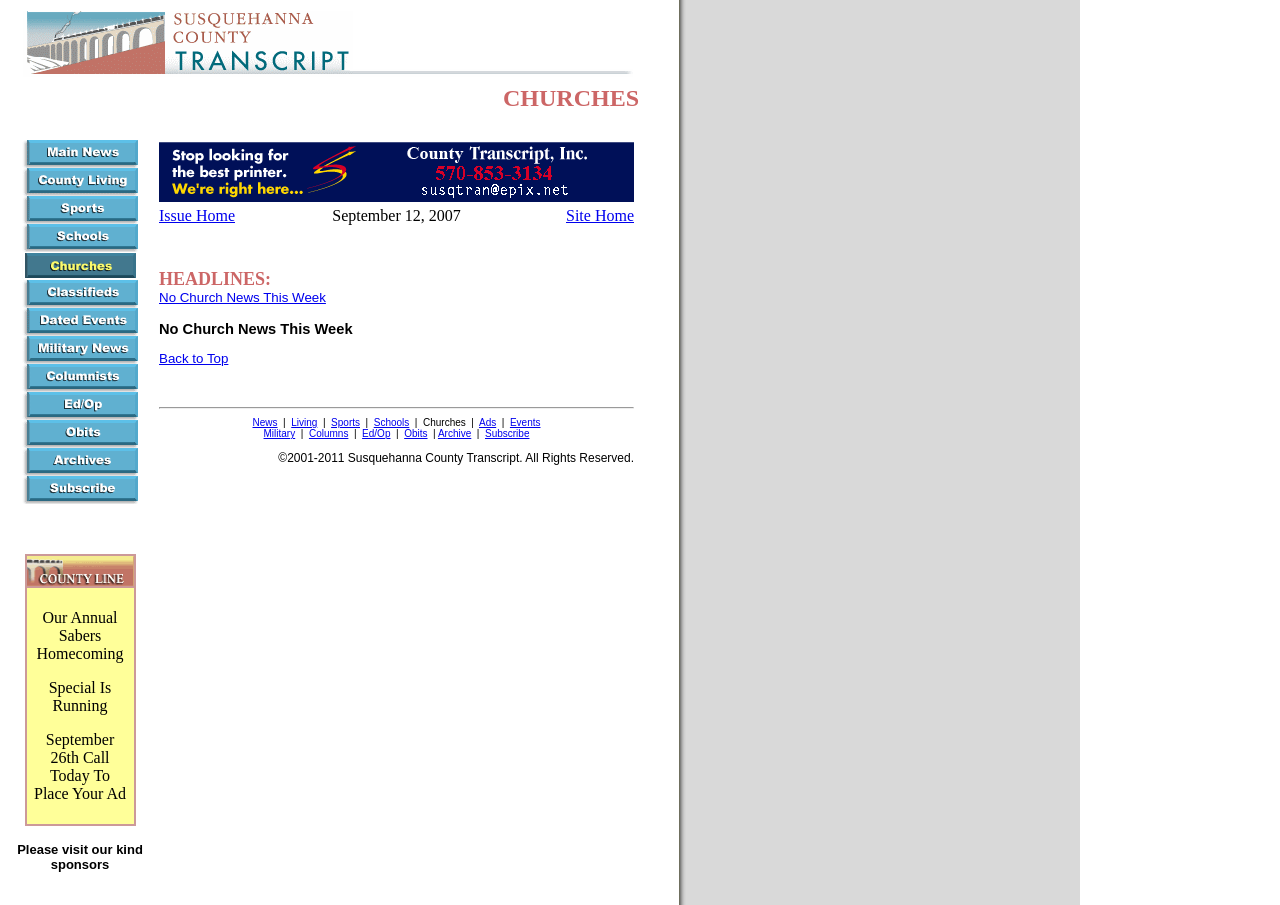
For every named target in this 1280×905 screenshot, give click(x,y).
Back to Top (193, 358)
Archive (454, 433)
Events (525, 422)
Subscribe (507, 433)
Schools (392, 422)
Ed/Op (376, 433)
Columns (328, 433)
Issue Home (197, 215)
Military (280, 433)
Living (304, 422)
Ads (487, 422)
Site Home (600, 215)
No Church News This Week (242, 297)
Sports (345, 422)
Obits (415, 433)
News (265, 422)
